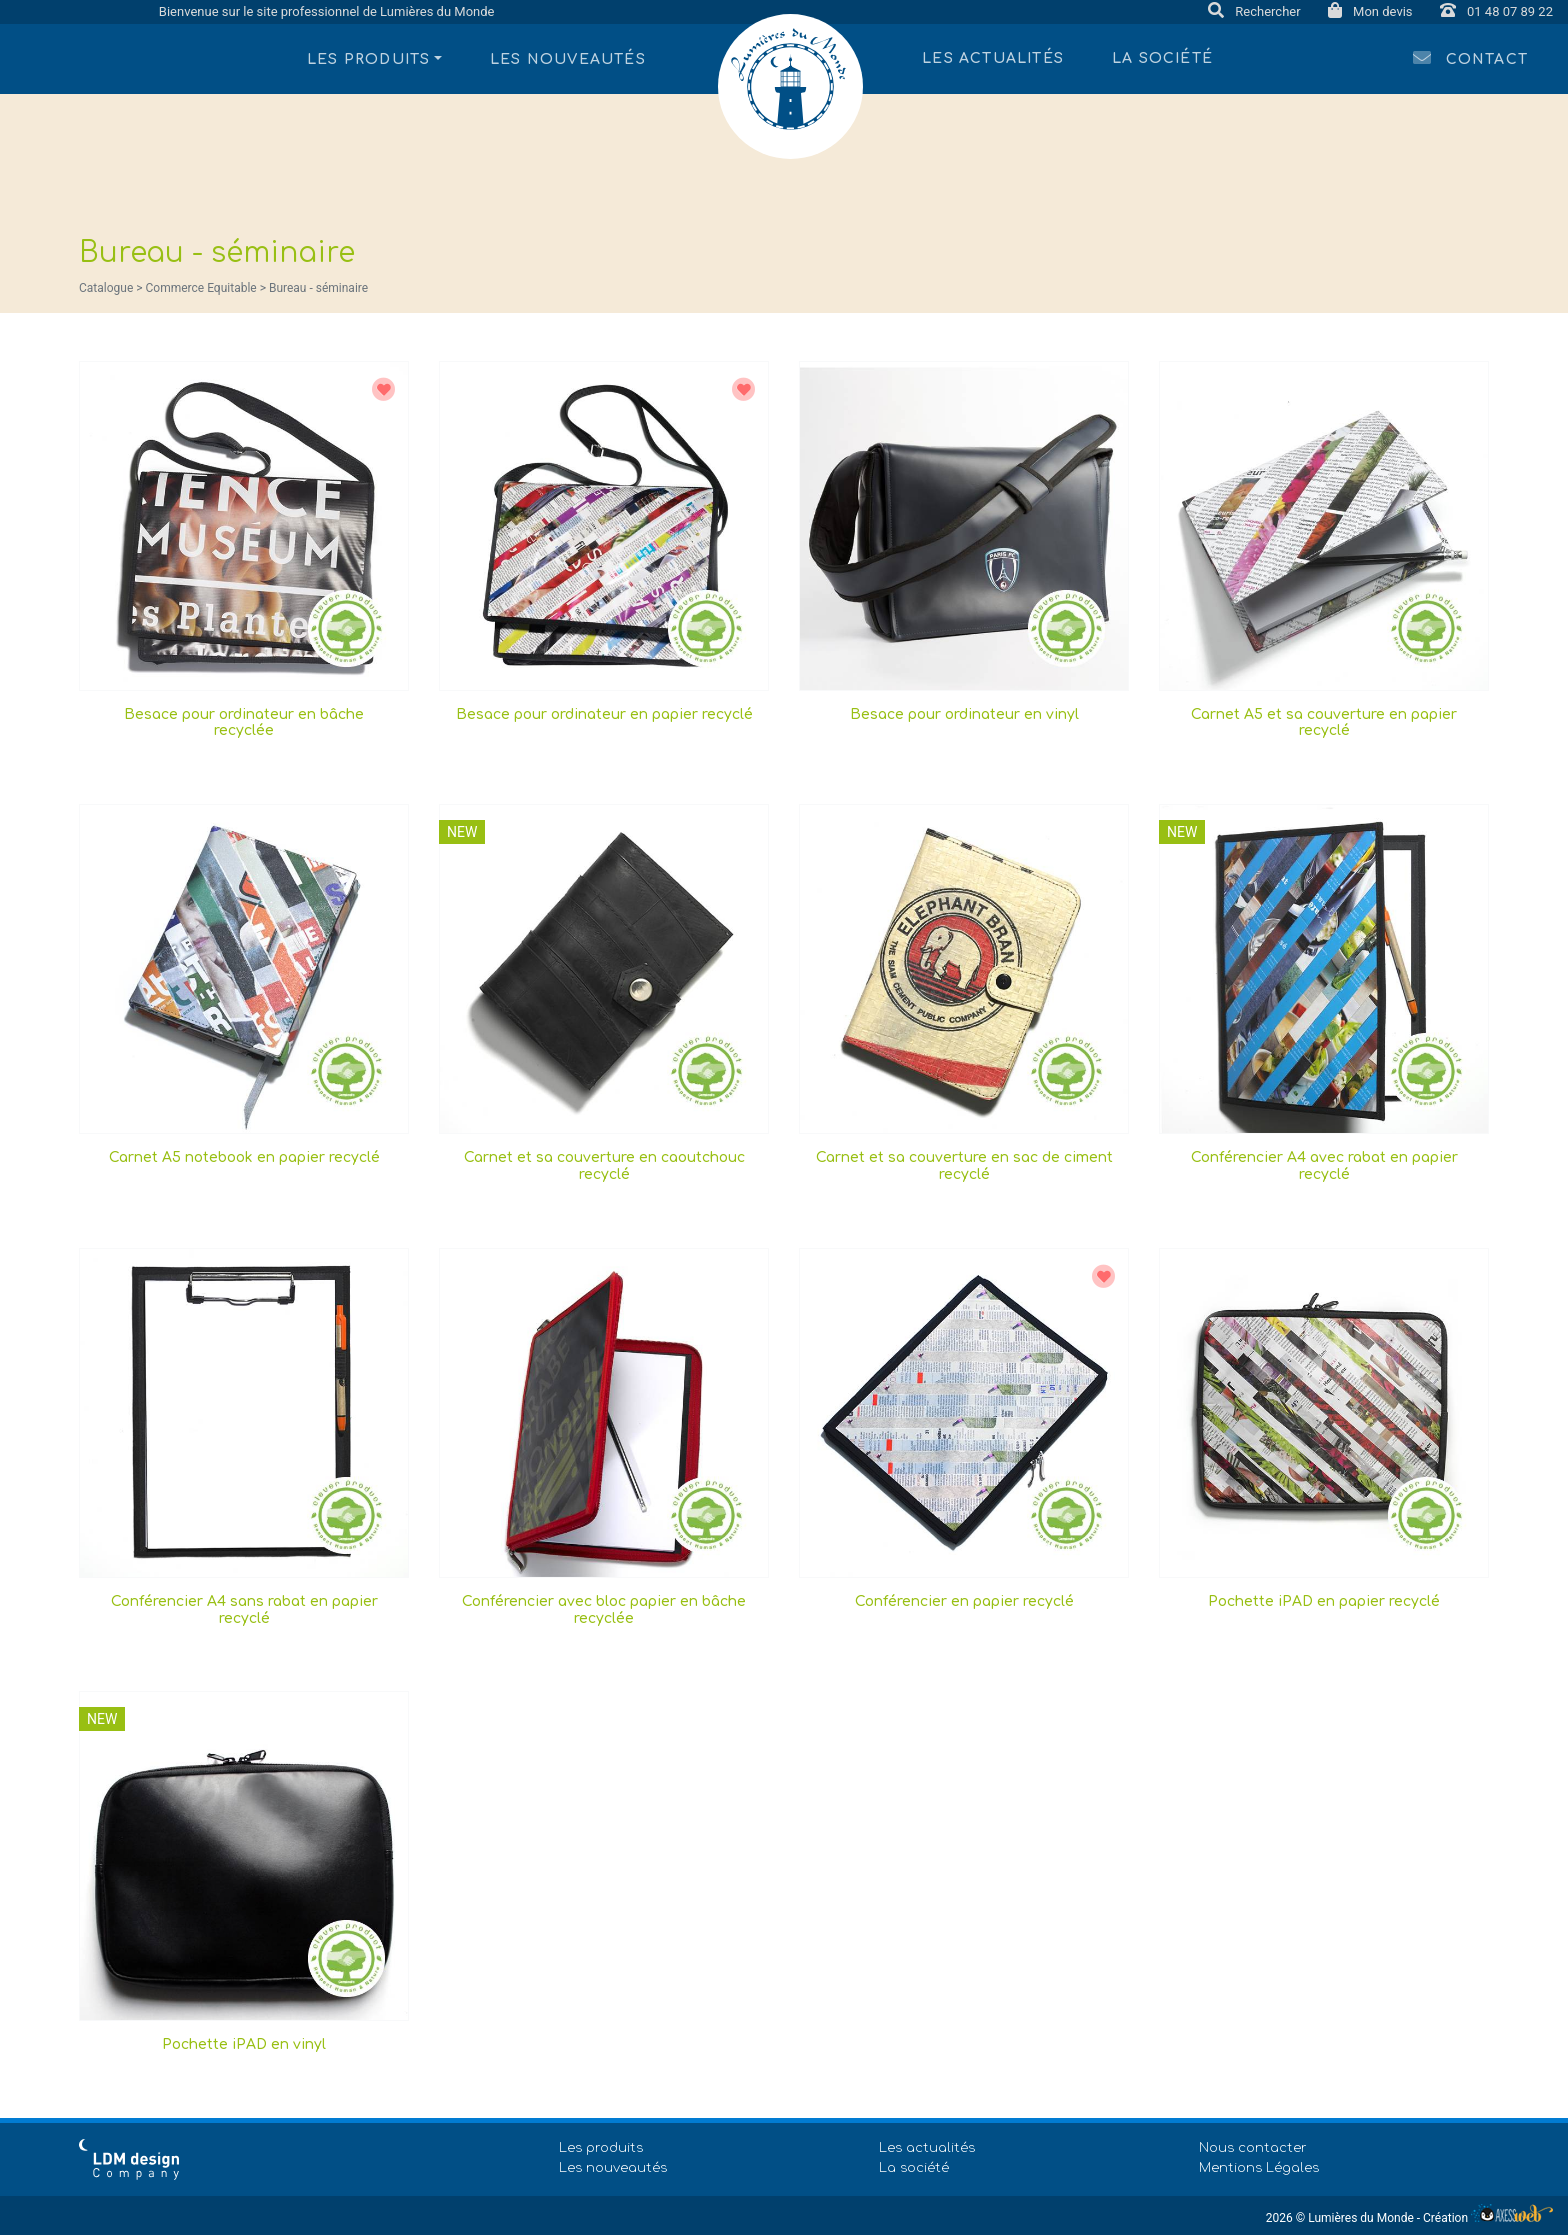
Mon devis (1372, 11)
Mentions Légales (1259, 2168)
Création (1488, 2218)
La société (1162, 58)
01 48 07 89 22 (1496, 11)
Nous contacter (1253, 2148)
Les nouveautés (568, 59)
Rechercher (1256, 11)
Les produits (601, 2148)
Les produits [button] (368, 59)
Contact (1470, 57)
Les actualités (993, 58)
